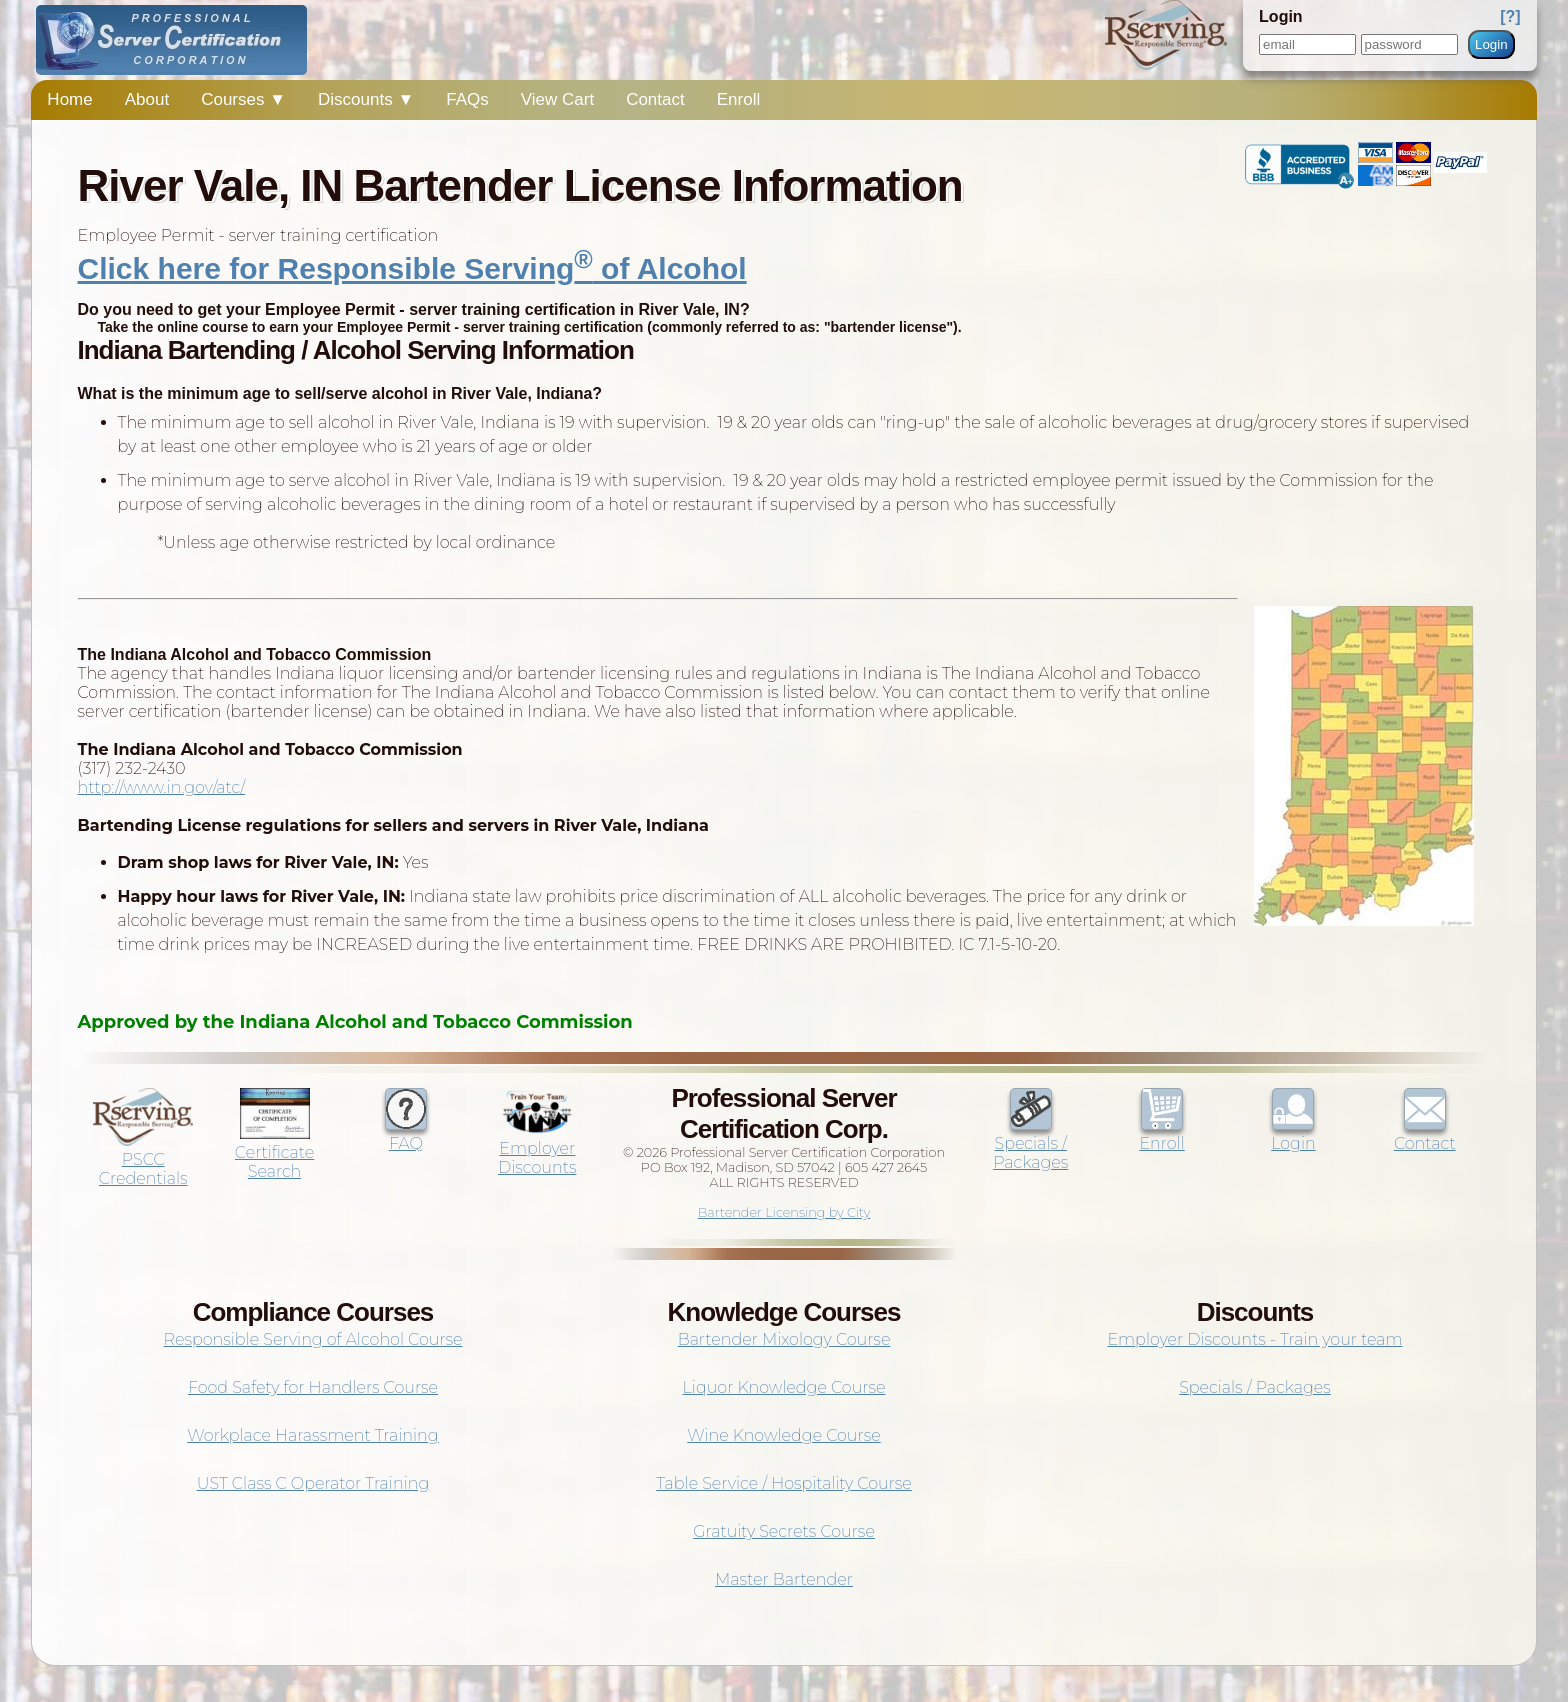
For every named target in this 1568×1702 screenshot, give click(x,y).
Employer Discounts (537, 1148)
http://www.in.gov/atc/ (162, 787)
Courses (243, 99)
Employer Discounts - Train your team (1254, 1339)
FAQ (406, 1134)
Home (69, 99)
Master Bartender (784, 1579)
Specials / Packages (1030, 1143)
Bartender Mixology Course (784, 1339)
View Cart (557, 99)
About (147, 99)
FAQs (467, 99)
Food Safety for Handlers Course (313, 1387)
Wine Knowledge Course (783, 1435)
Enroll (738, 99)
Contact (655, 99)
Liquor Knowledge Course (784, 1387)
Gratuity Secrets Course (784, 1531)
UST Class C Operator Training (313, 1483)
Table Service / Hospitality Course (784, 1483)
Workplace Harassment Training (312, 1435)
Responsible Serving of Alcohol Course (312, 1339)
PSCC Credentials (143, 1159)
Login (1491, 44)
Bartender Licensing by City (784, 1212)
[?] (1510, 16)
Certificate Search (274, 1152)
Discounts (366, 99)
